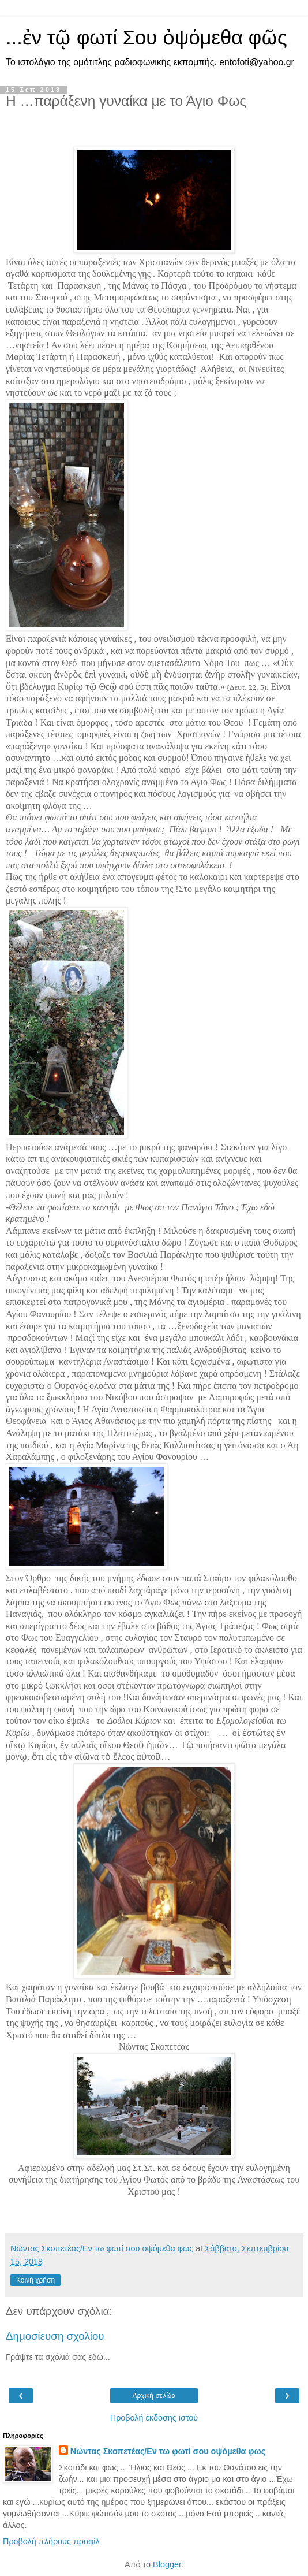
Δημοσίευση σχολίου (55, 2336)
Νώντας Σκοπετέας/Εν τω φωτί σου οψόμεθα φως (167, 2451)
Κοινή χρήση (35, 2280)
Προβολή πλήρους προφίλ (51, 2541)
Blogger (167, 2564)
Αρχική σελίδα (154, 2396)
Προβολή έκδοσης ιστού (154, 2417)
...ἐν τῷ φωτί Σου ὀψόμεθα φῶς (146, 38)
